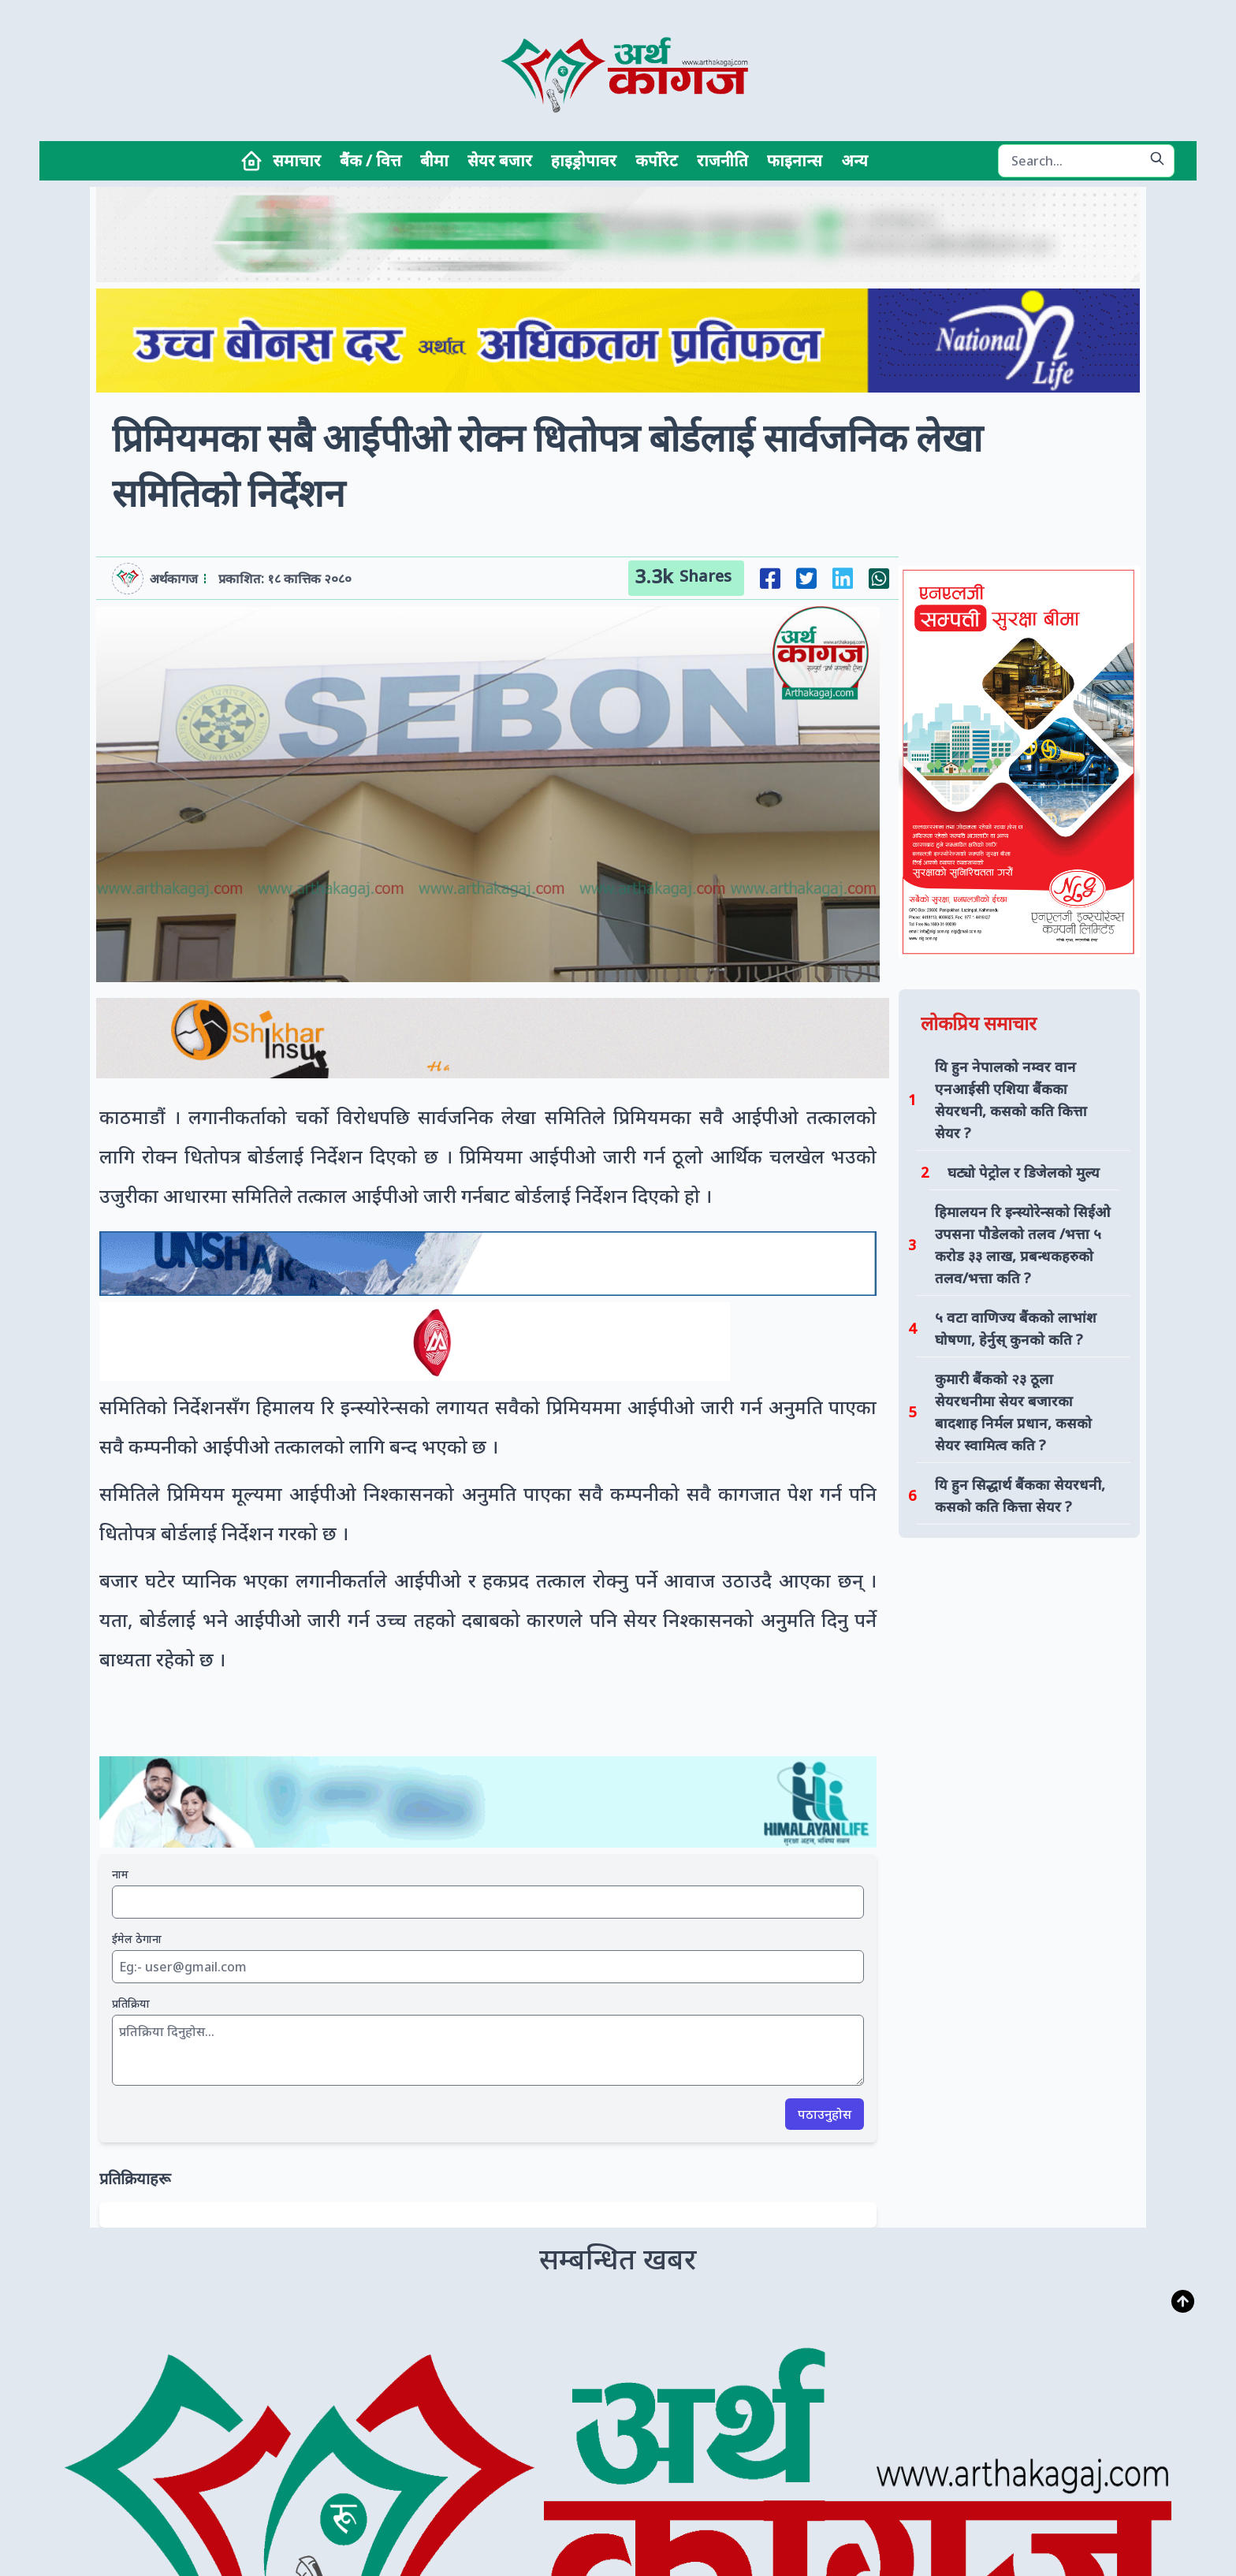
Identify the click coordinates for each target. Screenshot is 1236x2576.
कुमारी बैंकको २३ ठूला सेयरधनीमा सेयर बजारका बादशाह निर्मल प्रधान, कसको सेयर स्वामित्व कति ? (1013, 1411)
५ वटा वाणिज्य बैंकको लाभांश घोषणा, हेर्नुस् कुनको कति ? (1015, 1328)
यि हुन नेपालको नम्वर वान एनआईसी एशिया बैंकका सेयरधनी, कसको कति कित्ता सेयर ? (1011, 1099)
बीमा (434, 160)
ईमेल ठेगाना (137, 1938)
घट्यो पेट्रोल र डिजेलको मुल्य (1023, 1172)
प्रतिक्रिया (131, 2003)
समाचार (297, 160)
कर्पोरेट (656, 160)
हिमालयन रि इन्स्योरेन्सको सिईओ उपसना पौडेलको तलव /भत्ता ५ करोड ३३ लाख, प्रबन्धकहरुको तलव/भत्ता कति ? (1023, 1244)
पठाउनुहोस (824, 2114)
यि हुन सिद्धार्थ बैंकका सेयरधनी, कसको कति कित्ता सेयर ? (1020, 1495)
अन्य (854, 160)
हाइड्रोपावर (583, 160)
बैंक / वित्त (370, 160)
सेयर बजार (499, 160)
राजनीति (722, 160)
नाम (120, 1874)
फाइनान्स (794, 160)
